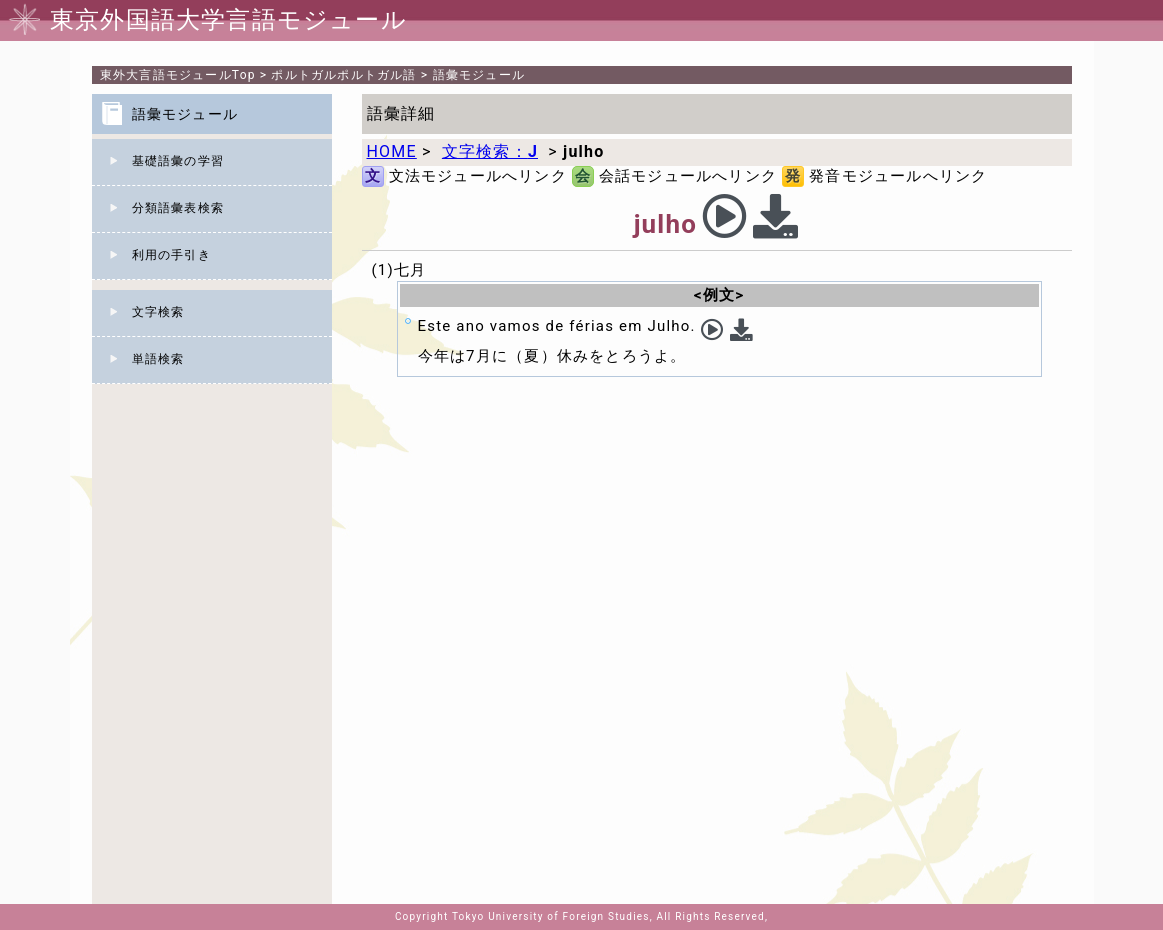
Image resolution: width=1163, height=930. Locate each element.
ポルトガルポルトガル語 (343, 75)
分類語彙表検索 (178, 208)
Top (178, 75)
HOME (392, 151)
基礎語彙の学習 (178, 161)
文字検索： (490, 151)
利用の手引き (171, 255)
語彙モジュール (479, 75)
